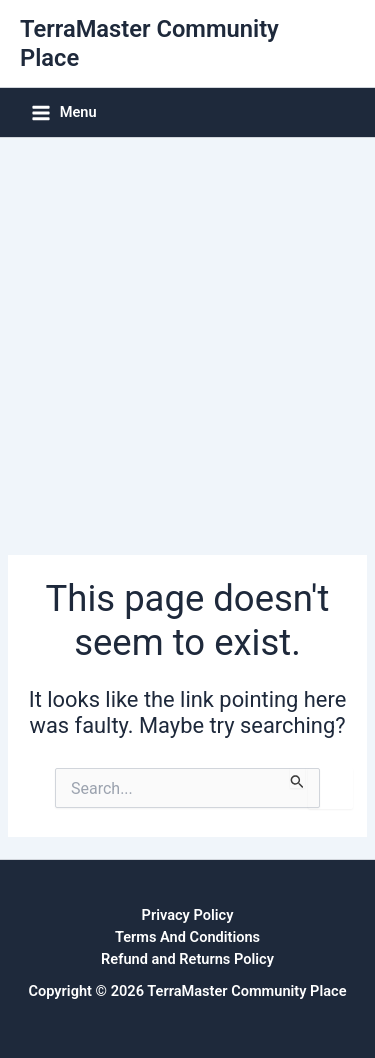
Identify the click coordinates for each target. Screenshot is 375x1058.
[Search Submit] (297, 778)
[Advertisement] (187, 335)
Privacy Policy (188, 915)
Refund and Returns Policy (187, 959)
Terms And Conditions (187, 937)
